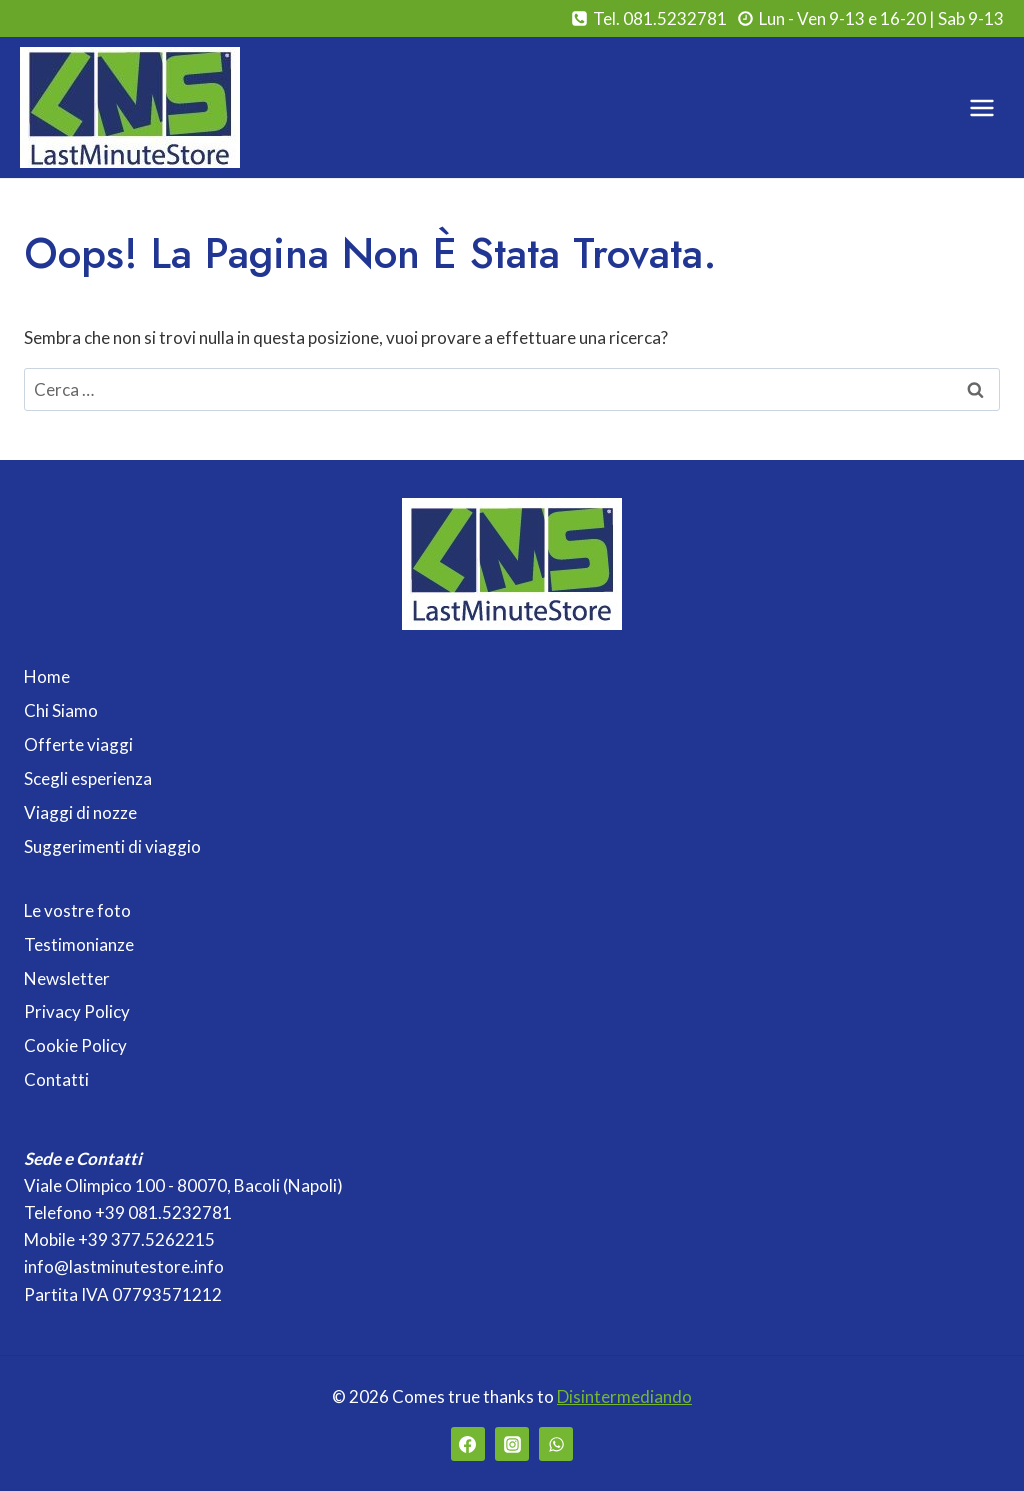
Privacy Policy (77, 1011)
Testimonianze (79, 944)
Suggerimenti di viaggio (112, 846)
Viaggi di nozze (80, 812)
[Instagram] (512, 1444)
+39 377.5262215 (146, 1239)
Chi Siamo (61, 710)
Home (47, 676)
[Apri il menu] (981, 107)
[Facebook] (468, 1444)
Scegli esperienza (88, 778)
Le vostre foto (77, 910)
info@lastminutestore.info (124, 1266)
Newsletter (67, 978)
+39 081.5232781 (163, 1212)
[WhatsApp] (556, 1444)
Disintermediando (624, 1396)
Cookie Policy (75, 1045)
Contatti (56, 1079)
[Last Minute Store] (130, 107)
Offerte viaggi (78, 744)
